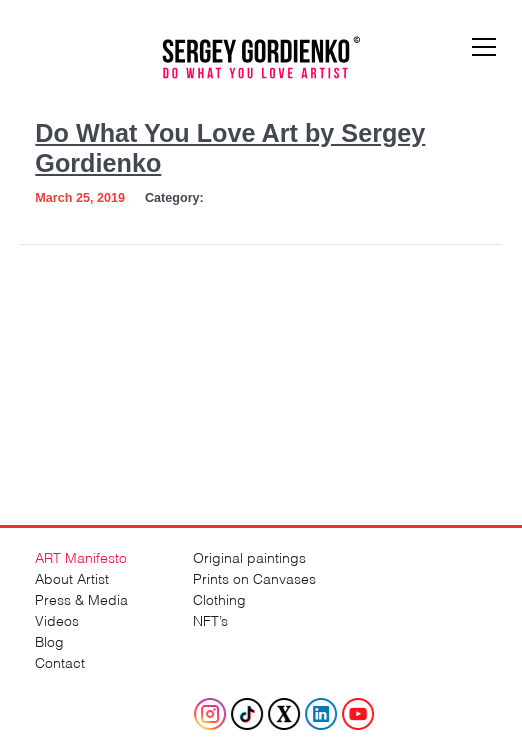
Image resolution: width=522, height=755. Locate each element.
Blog (49, 640)
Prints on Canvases (254, 577)
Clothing (219, 598)
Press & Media (81, 598)
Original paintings (249, 556)
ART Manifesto (81, 556)
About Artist (72, 577)
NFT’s (210, 619)
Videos (57, 619)
